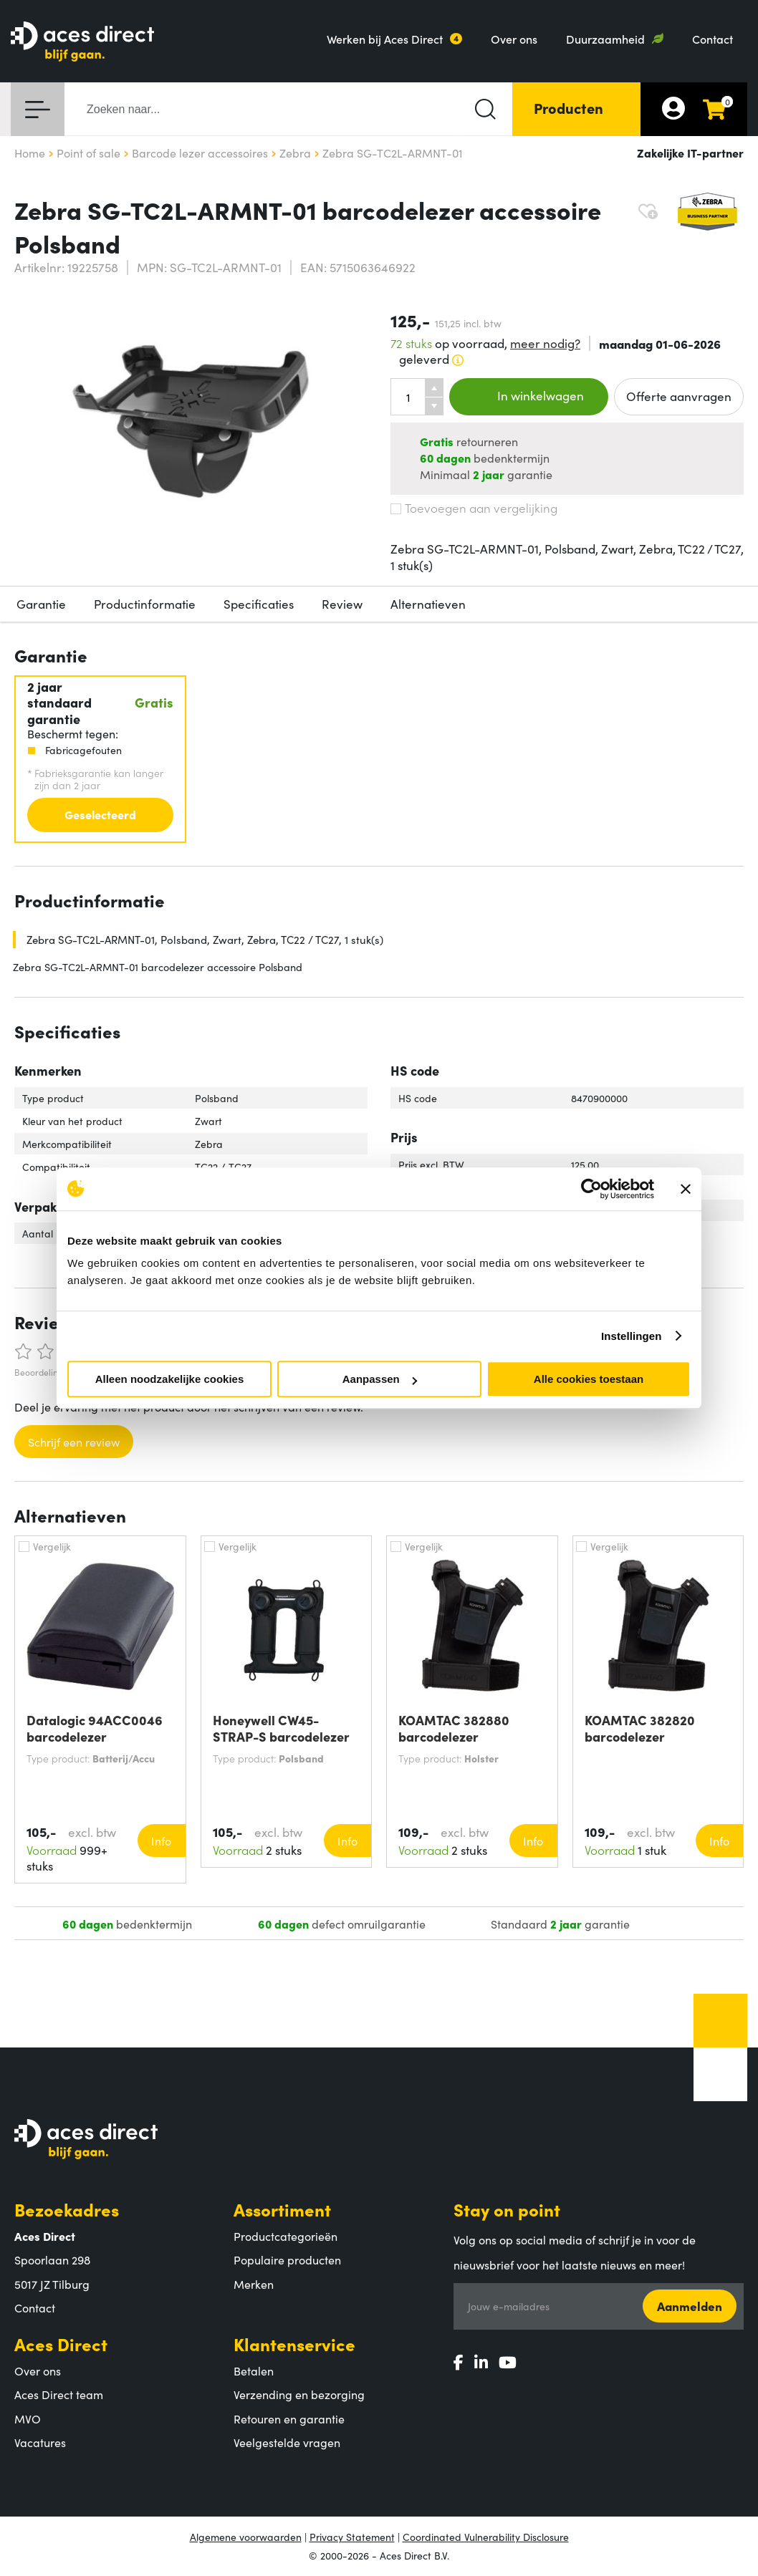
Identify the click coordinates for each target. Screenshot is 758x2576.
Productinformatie (145, 603)
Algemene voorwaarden (246, 2536)
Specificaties (259, 603)
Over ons (514, 38)
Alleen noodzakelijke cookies (169, 1379)
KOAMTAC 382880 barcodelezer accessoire (453, 1728)
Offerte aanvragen (678, 396)
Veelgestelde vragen (287, 2442)
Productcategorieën (285, 2236)
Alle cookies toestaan (588, 1379)
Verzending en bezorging (299, 2394)
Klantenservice (294, 2343)
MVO (27, 2418)
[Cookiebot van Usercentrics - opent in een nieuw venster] (591, 1189)
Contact (712, 38)
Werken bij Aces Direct (385, 38)
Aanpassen (379, 1379)
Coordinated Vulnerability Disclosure (486, 2536)
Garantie (41, 603)
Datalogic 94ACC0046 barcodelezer (95, 1728)
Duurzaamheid (605, 38)
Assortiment (282, 2209)
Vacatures (40, 2442)
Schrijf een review (74, 1441)
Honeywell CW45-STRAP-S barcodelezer (281, 1728)
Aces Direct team (58, 2394)
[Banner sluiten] (686, 1189)
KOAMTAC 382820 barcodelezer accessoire (640, 1728)
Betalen (254, 2370)
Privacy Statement (352, 2536)
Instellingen (631, 1336)
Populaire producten (287, 2259)
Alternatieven (428, 603)
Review (342, 603)
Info (161, 1840)
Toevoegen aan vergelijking (473, 507)
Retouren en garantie (289, 2418)
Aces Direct (60, 2343)
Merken (254, 2284)
